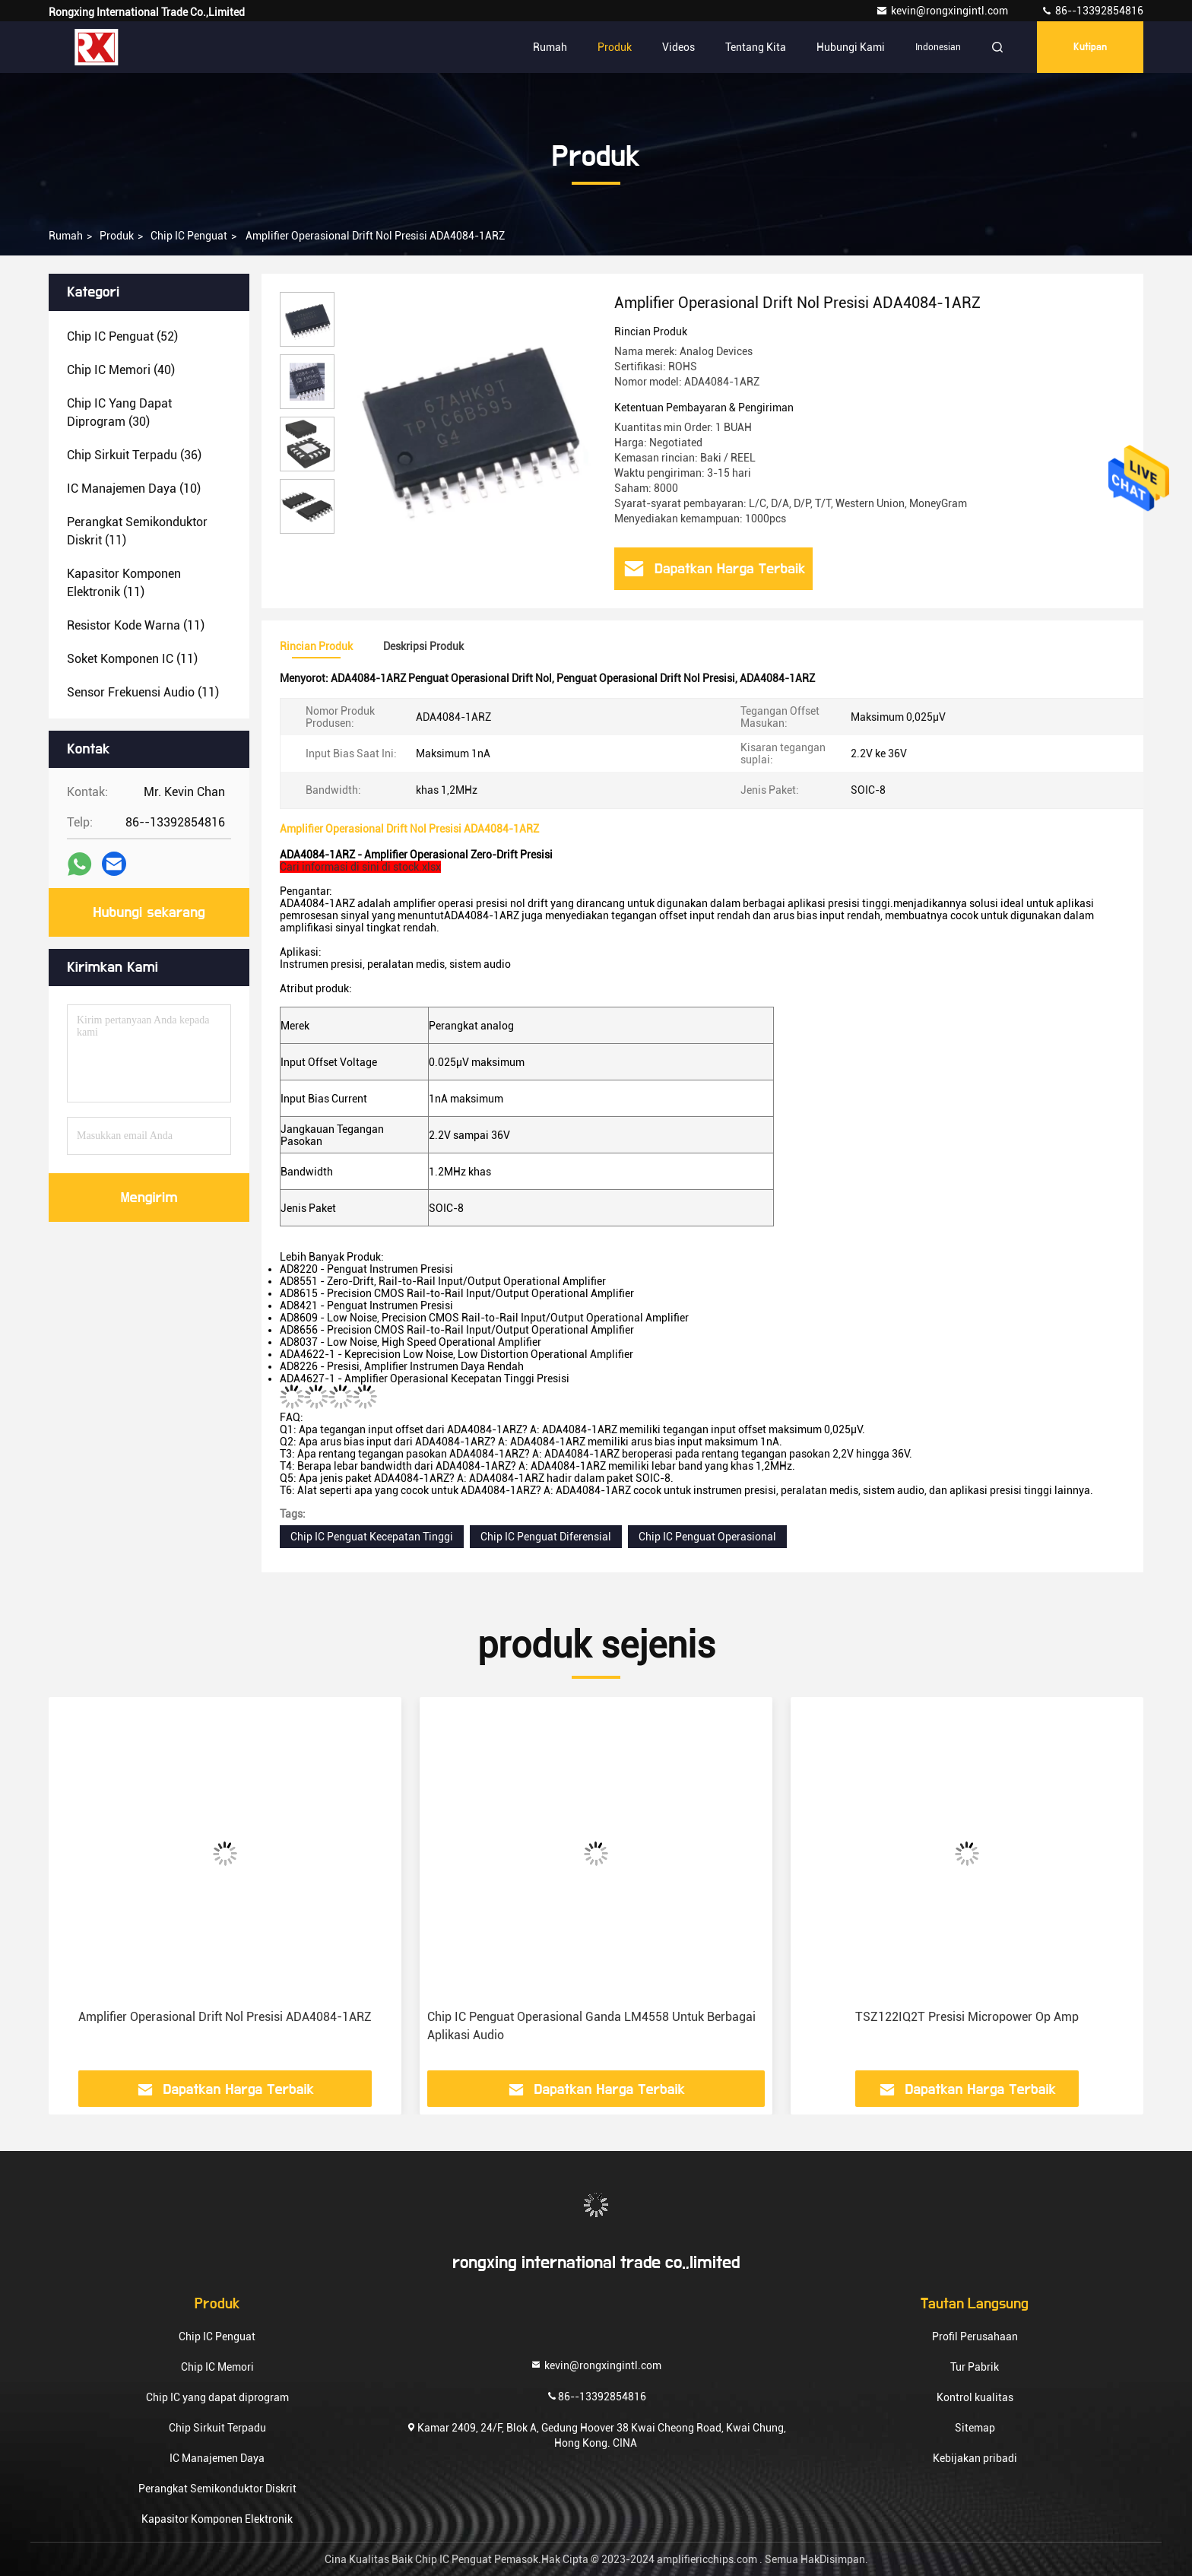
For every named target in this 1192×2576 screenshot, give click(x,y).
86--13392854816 (1092, 11)
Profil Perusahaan (975, 2336)
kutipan (1090, 47)
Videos (678, 47)
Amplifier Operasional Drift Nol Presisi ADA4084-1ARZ (225, 2017)
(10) (134, 488)
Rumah (550, 47)
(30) (119, 412)
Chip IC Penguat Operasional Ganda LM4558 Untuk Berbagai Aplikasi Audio (591, 2026)
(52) (122, 336)
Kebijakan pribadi (975, 2458)
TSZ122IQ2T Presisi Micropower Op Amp (967, 2017)
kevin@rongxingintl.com (943, 11)
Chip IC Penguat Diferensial (545, 1537)
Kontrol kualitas (975, 2397)
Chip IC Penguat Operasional (707, 1537)
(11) (137, 531)
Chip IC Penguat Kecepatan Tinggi (371, 1537)
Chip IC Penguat (189, 236)
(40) (121, 370)
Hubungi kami (850, 47)
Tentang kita (755, 47)
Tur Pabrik (974, 2367)
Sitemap (975, 2428)
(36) (134, 455)
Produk (615, 47)
